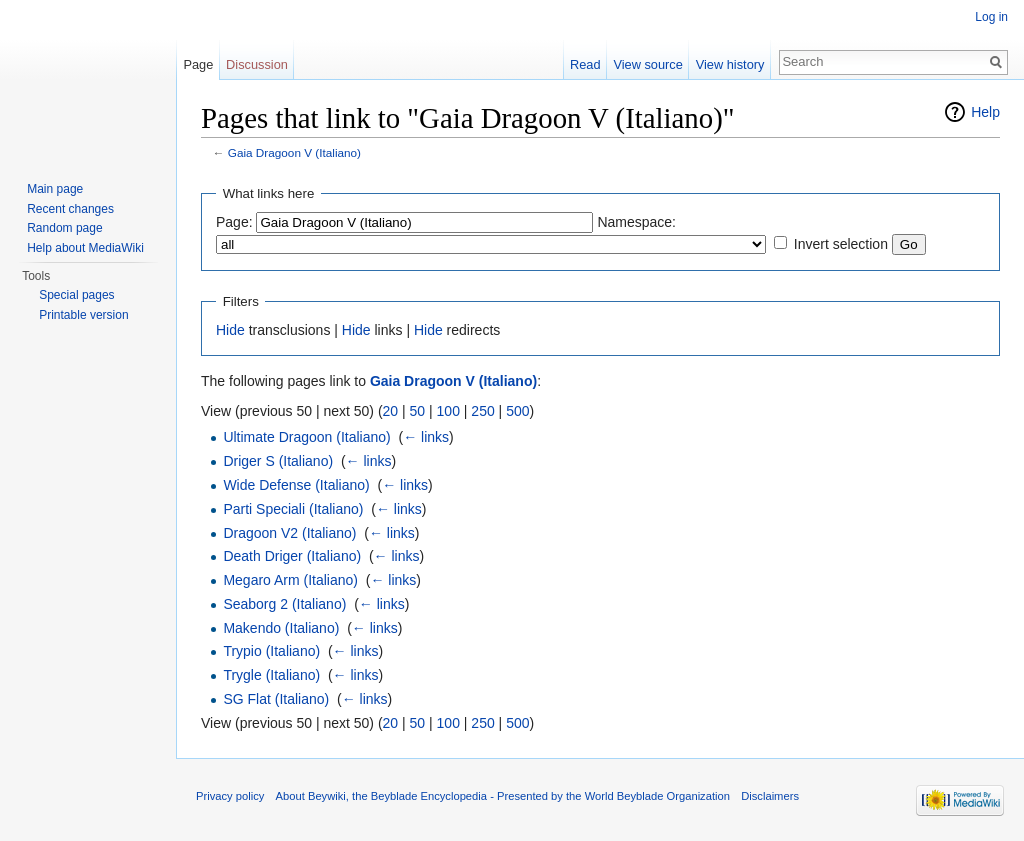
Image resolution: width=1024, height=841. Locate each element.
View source (647, 64)
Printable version (83, 315)
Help (985, 112)
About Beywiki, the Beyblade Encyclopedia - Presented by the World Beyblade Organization (503, 796)
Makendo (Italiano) (281, 628)
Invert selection (841, 244)
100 (448, 411)
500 (517, 411)
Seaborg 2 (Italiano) (284, 604)
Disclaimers (770, 796)
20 (391, 411)
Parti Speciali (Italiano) (293, 509)
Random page (64, 228)
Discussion (257, 64)
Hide (230, 330)
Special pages (76, 295)
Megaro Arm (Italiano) (290, 580)
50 (418, 411)
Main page (55, 189)
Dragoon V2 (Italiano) (289, 533)
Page (198, 64)
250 (482, 411)
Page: (234, 222)
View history (730, 64)
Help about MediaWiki (85, 248)
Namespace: (636, 222)
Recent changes (70, 209)
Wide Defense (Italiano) (296, 485)
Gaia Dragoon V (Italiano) (294, 152)
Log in (991, 17)
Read (585, 64)
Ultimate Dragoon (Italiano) (306, 437)
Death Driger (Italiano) (292, 556)
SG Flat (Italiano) (276, 699)
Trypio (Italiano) (271, 651)
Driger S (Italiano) (278, 461)
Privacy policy (230, 796)
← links (426, 437)
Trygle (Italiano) (271, 675)
